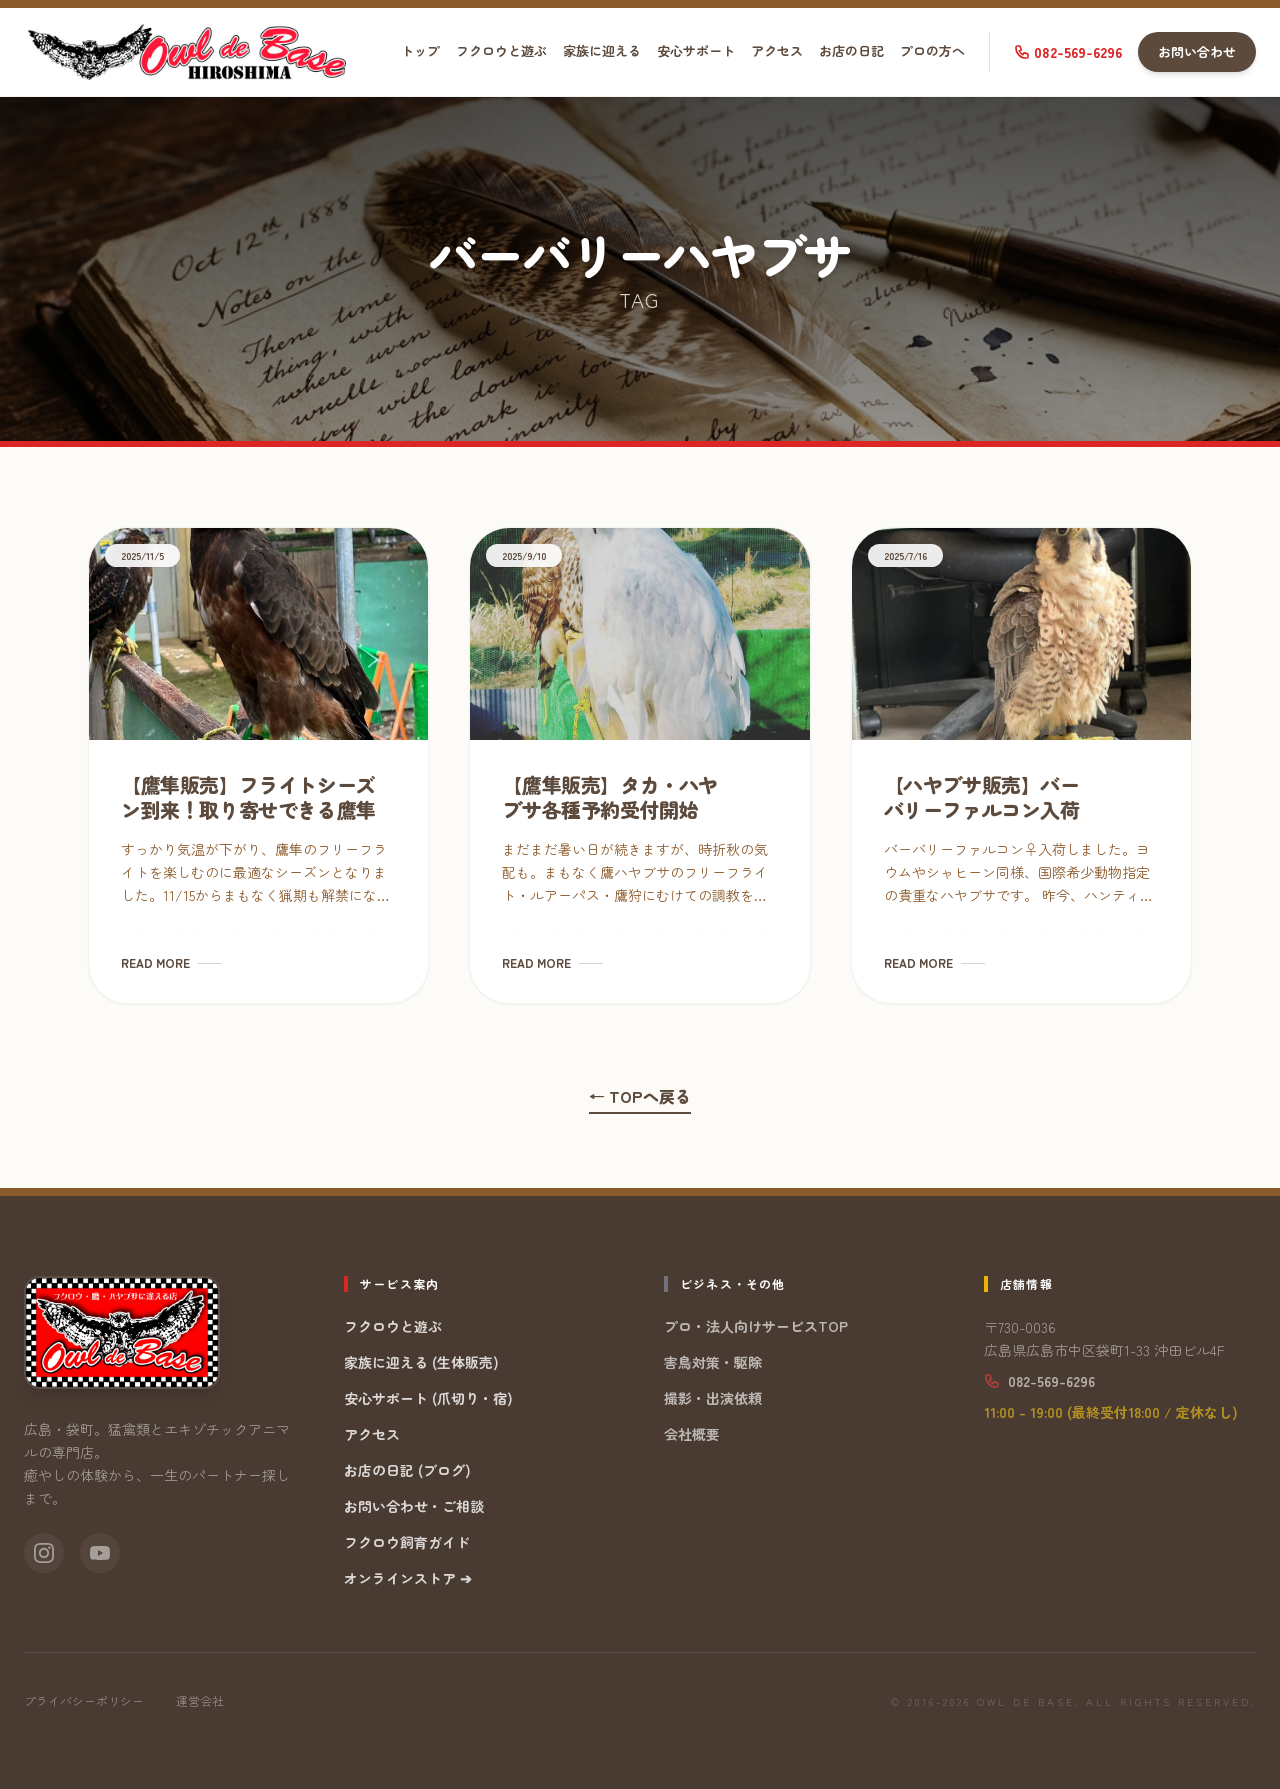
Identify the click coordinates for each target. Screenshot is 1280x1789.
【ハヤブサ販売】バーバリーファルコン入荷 (982, 797)
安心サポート (696, 50)
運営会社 (200, 1701)
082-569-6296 (1068, 52)
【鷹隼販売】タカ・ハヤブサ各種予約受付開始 (610, 797)
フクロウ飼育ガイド (407, 1542)
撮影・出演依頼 (713, 1398)
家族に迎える (602, 50)
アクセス (777, 50)
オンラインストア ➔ (408, 1578)
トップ (420, 50)
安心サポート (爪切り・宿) (428, 1398)
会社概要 (692, 1434)
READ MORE (171, 963)
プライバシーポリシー (84, 1701)
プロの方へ (932, 50)
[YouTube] (100, 1553)
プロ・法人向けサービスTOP (756, 1326)
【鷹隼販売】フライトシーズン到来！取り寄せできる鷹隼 (248, 797)
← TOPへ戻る (640, 1096)
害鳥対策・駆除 (713, 1362)
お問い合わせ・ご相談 (414, 1506)
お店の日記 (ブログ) (407, 1470)
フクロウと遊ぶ (501, 50)
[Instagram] (44, 1553)
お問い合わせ (1197, 51)
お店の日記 (851, 50)
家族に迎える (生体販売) (421, 1362)
